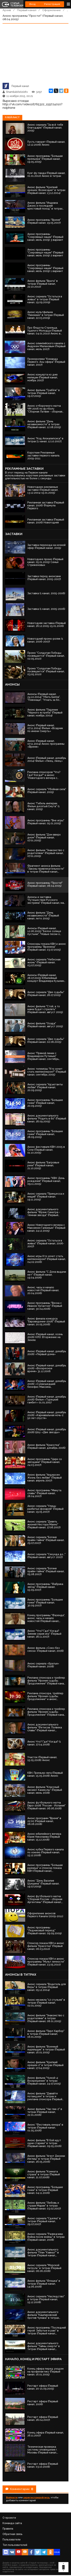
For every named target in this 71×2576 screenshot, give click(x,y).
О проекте (9, 2517)
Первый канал (26, 10)
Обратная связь (12, 2534)
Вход (32, 4)
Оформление (51, 10)
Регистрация (52, 4)
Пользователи (11, 2539)
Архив (7, 10)
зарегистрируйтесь (36, 2497)
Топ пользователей (15, 2545)
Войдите (12, 2497)
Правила (8, 2528)
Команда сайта (12, 2523)
